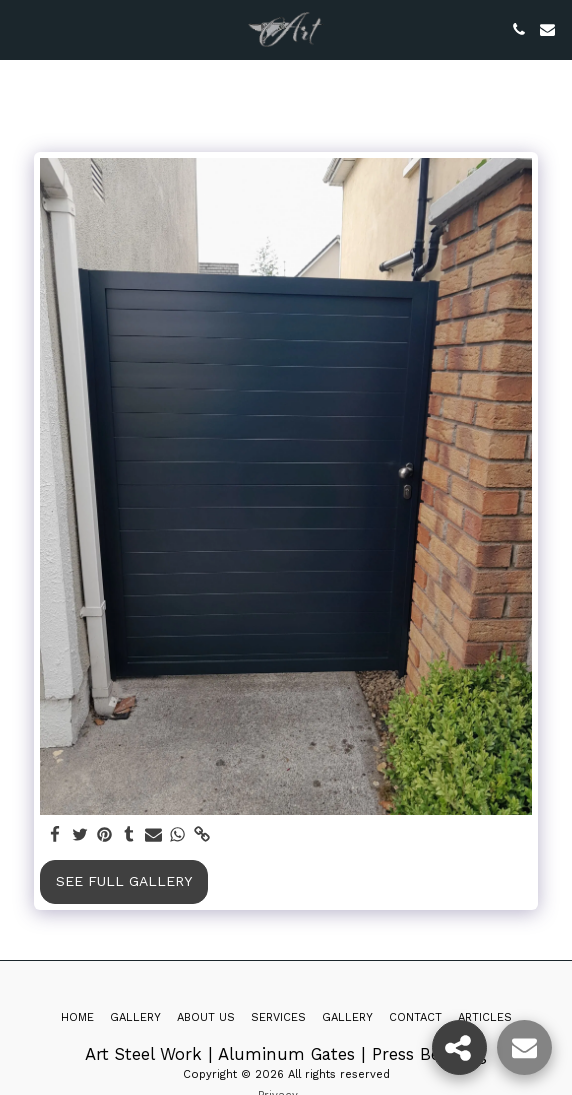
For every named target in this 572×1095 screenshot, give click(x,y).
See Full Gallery (124, 881)
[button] (22, 29)
